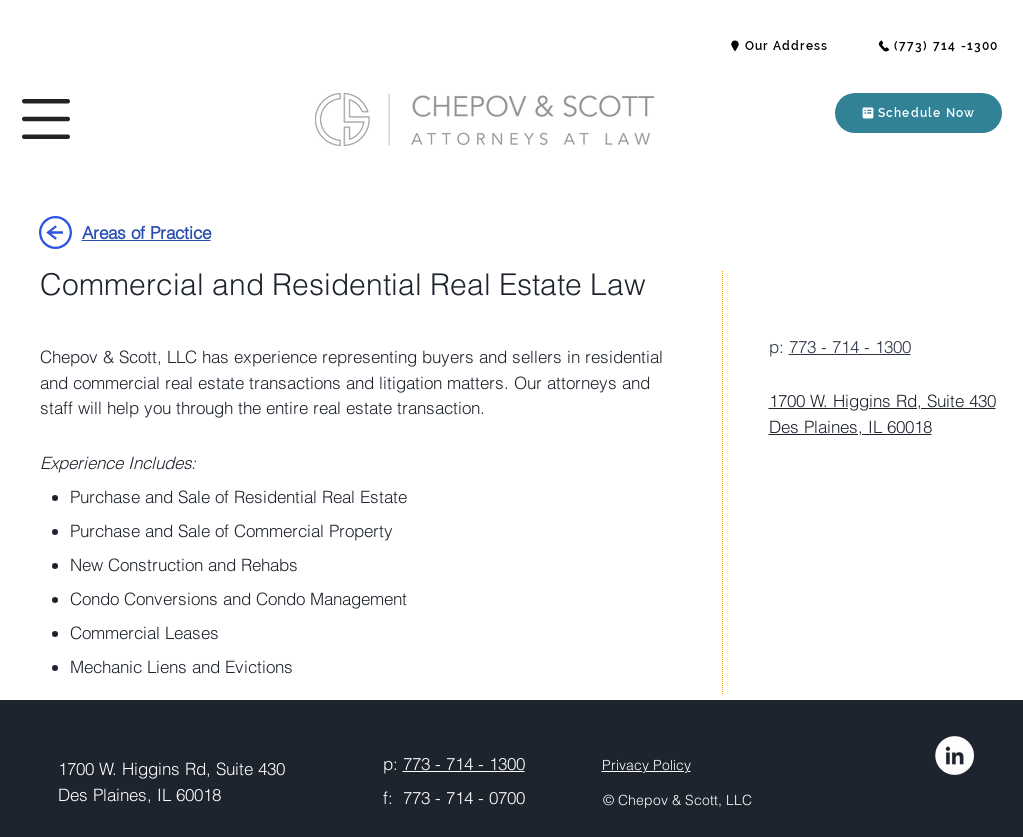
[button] (46, 119)
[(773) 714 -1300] (938, 46)
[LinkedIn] (954, 755)
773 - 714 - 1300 (850, 346)
